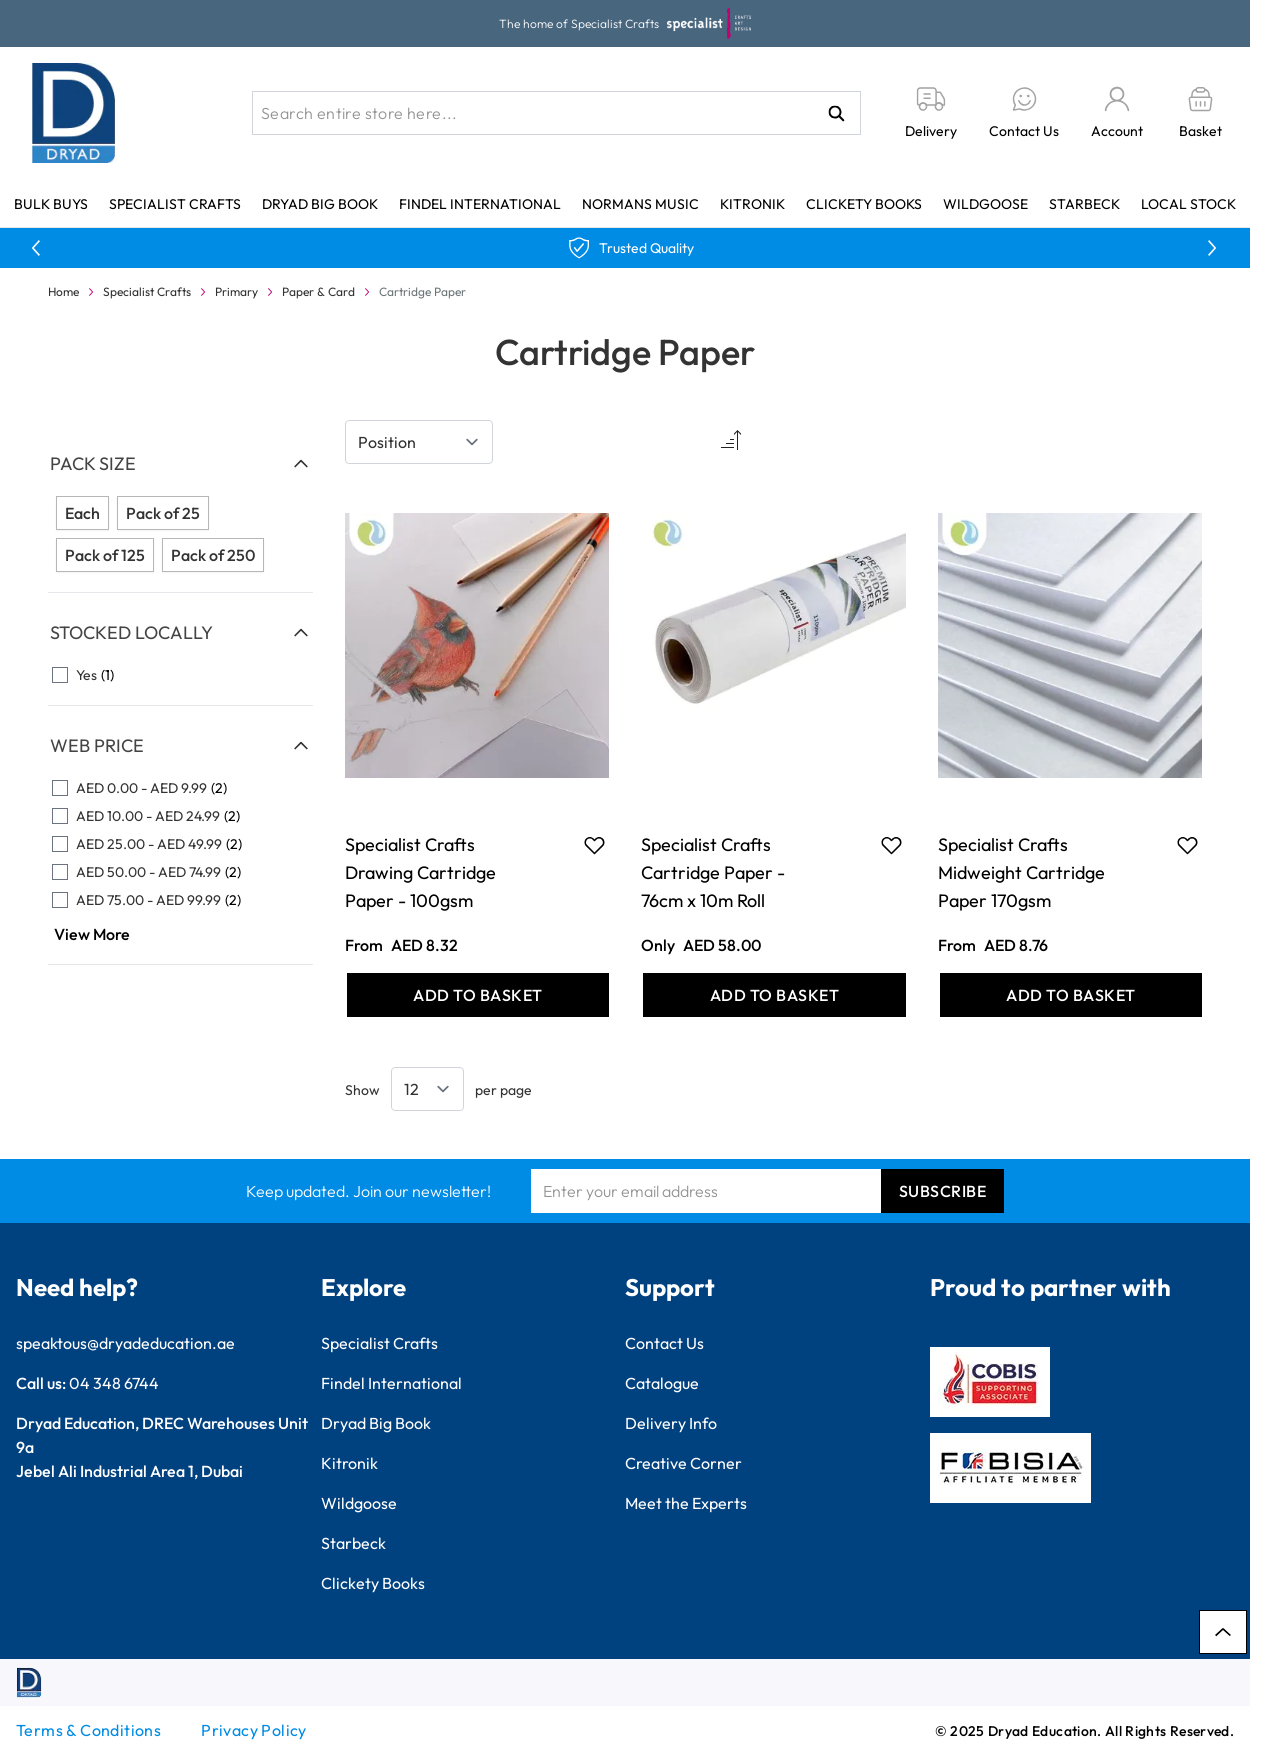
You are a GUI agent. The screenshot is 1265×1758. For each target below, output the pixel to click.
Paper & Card (318, 291)
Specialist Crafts (175, 204)
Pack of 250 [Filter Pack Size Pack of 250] (213, 555)
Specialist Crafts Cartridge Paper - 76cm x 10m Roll (713, 872)
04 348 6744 (114, 1383)
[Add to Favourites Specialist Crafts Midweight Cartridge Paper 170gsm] (1187, 845)
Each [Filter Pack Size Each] (82, 513)
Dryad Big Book (320, 204)
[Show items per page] (427, 1089)
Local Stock (1188, 204)
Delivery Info (671, 1423)
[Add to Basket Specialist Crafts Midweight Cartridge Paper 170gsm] (1071, 995)
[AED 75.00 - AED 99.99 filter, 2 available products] (180, 900)
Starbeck (1084, 204)
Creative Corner (683, 1463)
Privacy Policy (254, 1730)
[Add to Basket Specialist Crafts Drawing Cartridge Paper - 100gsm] (478, 995)
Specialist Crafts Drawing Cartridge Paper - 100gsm (420, 872)
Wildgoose (985, 204)
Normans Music (640, 204)
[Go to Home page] (74, 113)
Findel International (480, 204)
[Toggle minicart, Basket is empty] (1200, 113)
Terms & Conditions (88, 1730)
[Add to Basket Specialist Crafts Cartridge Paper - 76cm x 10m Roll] (774, 995)
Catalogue (662, 1383)
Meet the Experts (686, 1503)
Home (63, 291)
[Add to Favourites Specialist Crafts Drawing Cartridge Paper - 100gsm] (594, 845)
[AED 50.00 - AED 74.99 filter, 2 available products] (180, 872)
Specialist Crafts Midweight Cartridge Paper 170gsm (1021, 872)
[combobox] (556, 113)
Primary (236, 291)
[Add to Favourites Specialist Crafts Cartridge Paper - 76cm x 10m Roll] (891, 845)
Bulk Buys (51, 204)
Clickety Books (864, 204)
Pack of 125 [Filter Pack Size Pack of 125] (105, 555)
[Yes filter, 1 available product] (180, 675)
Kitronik (752, 204)
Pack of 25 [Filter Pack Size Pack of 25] (163, 513)
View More (92, 934)
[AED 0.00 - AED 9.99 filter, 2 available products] (180, 788)
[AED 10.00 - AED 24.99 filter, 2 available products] (180, 816)
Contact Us (664, 1343)
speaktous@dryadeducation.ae (125, 1343)
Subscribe (943, 1191)
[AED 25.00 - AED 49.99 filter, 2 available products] (180, 844)
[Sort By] (419, 442)
